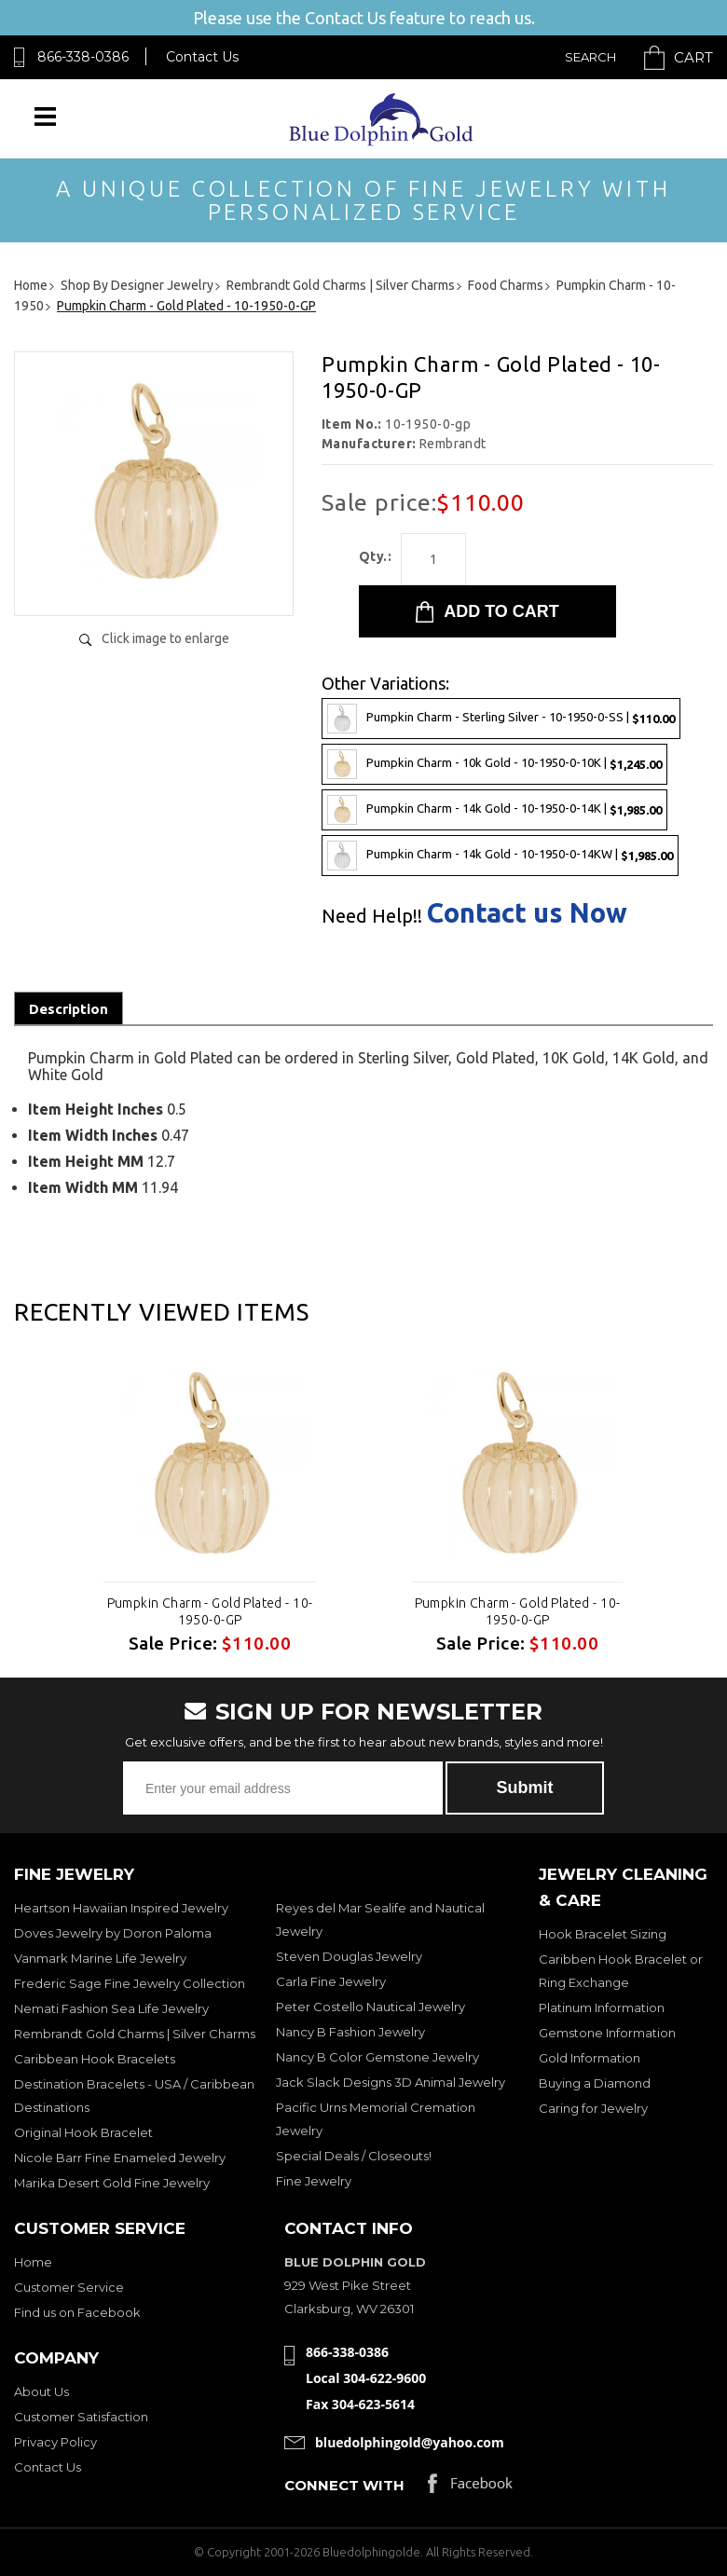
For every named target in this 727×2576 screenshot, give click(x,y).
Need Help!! (372, 916)
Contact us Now (527, 912)
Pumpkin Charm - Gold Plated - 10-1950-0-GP (210, 1611)
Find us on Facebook (77, 2312)
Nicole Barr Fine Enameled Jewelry (120, 2157)
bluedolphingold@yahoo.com (409, 2442)
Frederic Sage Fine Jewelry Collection (129, 1983)
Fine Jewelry (313, 2180)
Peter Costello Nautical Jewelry (370, 2006)
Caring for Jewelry (593, 2108)
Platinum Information (602, 2007)
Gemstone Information (607, 2032)
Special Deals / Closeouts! (354, 2155)
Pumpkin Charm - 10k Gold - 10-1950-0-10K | (494, 764)
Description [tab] (68, 1009)
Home (33, 2261)
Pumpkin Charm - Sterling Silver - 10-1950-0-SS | (501, 718)
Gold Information (589, 2057)
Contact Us (202, 56)
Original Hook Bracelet (83, 2132)
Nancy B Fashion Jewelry (350, 2031)
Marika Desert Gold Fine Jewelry (112, 2182)
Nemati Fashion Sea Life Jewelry (111, 2008)
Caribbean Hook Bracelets (94, 2058)
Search (590, 56)
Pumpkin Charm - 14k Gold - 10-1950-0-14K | (494, 810)
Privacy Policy (55, 2441)
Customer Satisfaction (81, 2416)
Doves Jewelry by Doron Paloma (113, 1932)
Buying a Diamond (595, 2083)
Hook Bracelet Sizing (602, 1933)
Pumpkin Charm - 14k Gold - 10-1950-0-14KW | (500, 855)
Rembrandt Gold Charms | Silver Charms (134, 2033)
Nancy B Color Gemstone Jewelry (377, 2056)
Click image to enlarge (165, 638)
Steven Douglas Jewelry (349, 1956)
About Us (41, 2391)
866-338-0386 (83, 56)
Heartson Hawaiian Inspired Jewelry (121, 1907)
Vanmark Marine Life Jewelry (100, 1958)
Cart (693, 57)
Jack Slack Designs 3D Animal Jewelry (390, 2082)
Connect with (344, 2485)
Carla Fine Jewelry (331, 1981)
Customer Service (69, 2287)
